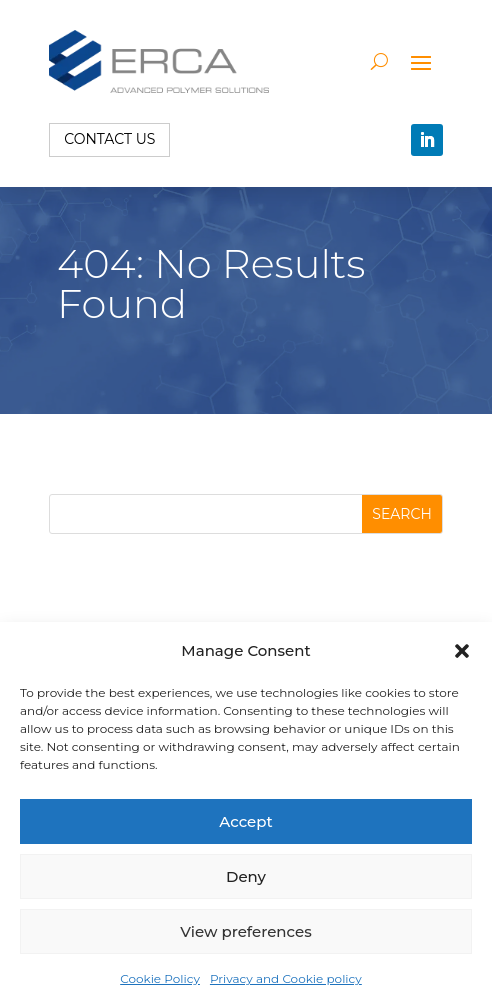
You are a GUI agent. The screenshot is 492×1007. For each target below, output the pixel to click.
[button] (462, 651)
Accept (245, 821)
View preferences (245, 931)
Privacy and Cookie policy (286, 978)
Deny (246, 876)
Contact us (109, 139)
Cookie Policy (160, 978)
